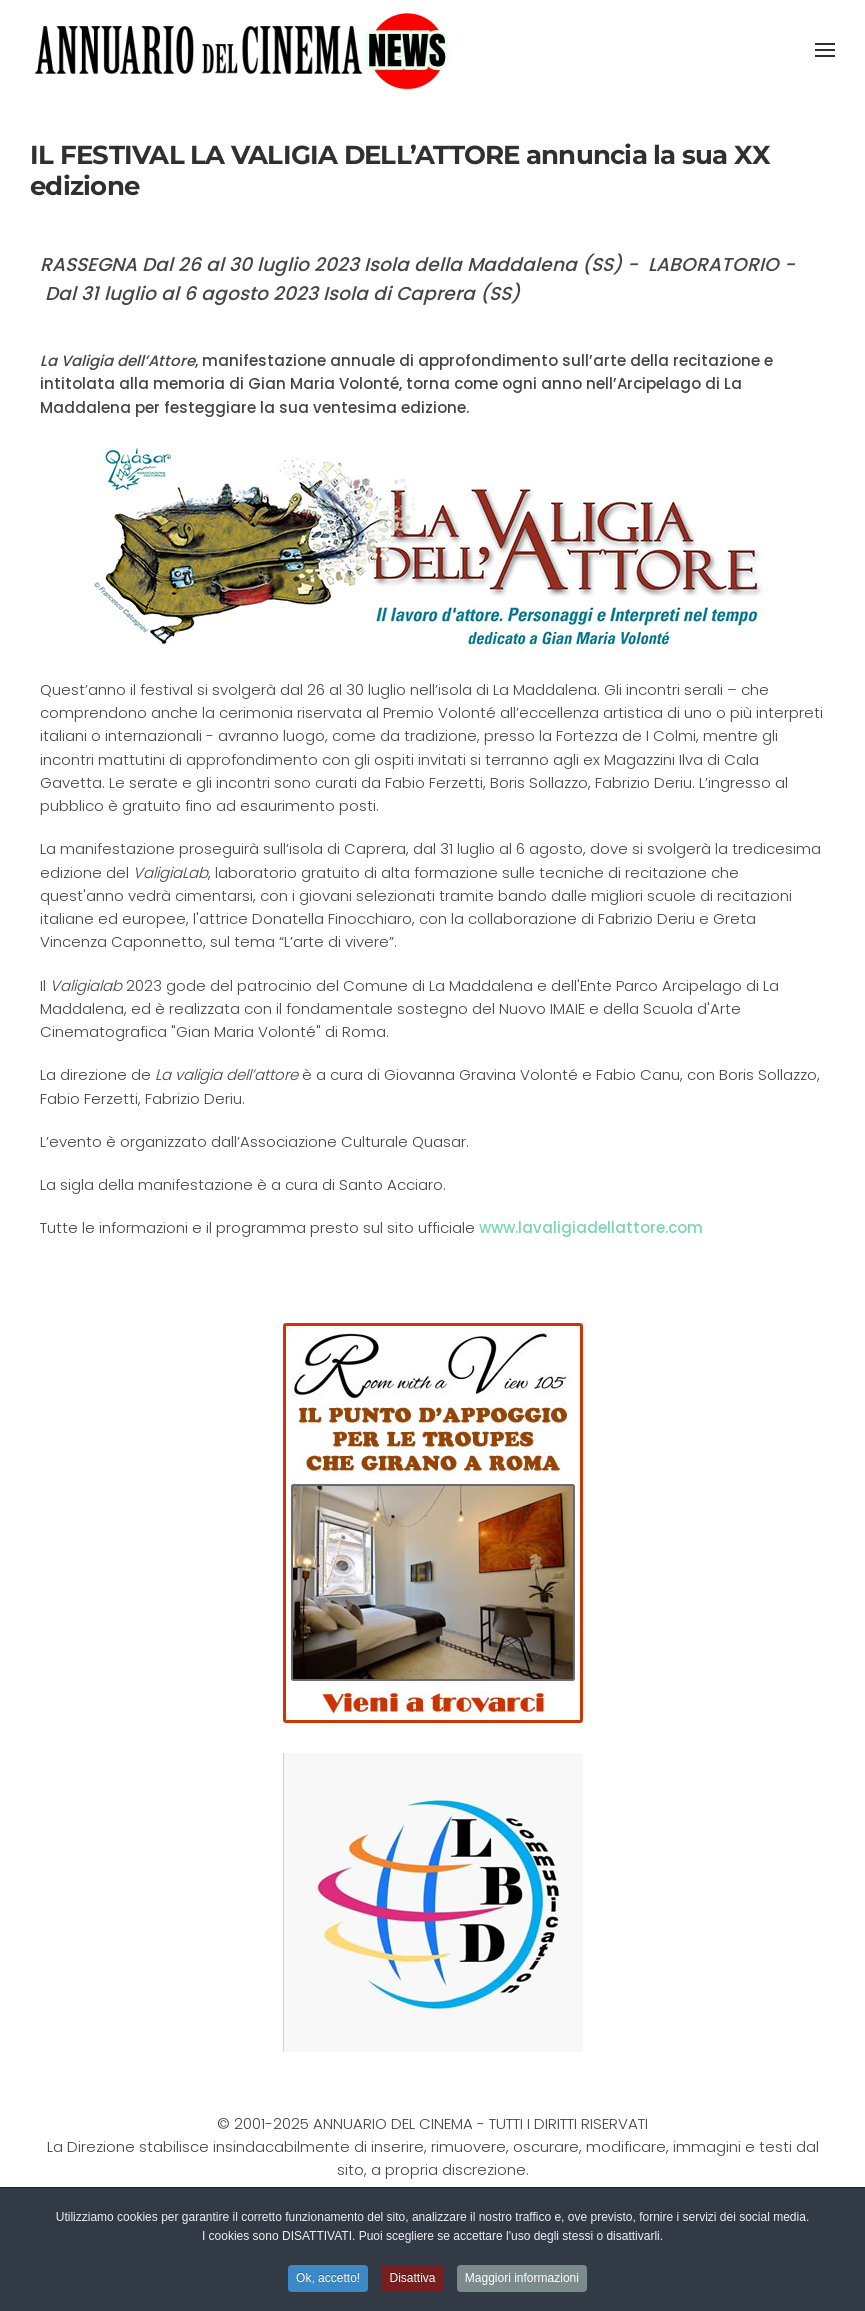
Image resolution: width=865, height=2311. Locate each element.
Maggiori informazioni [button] (522, 2280)
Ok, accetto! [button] (328, 2280)
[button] (825, 50)
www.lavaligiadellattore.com (591, 1227)
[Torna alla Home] (241, 50)
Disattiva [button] (412, 2280)
